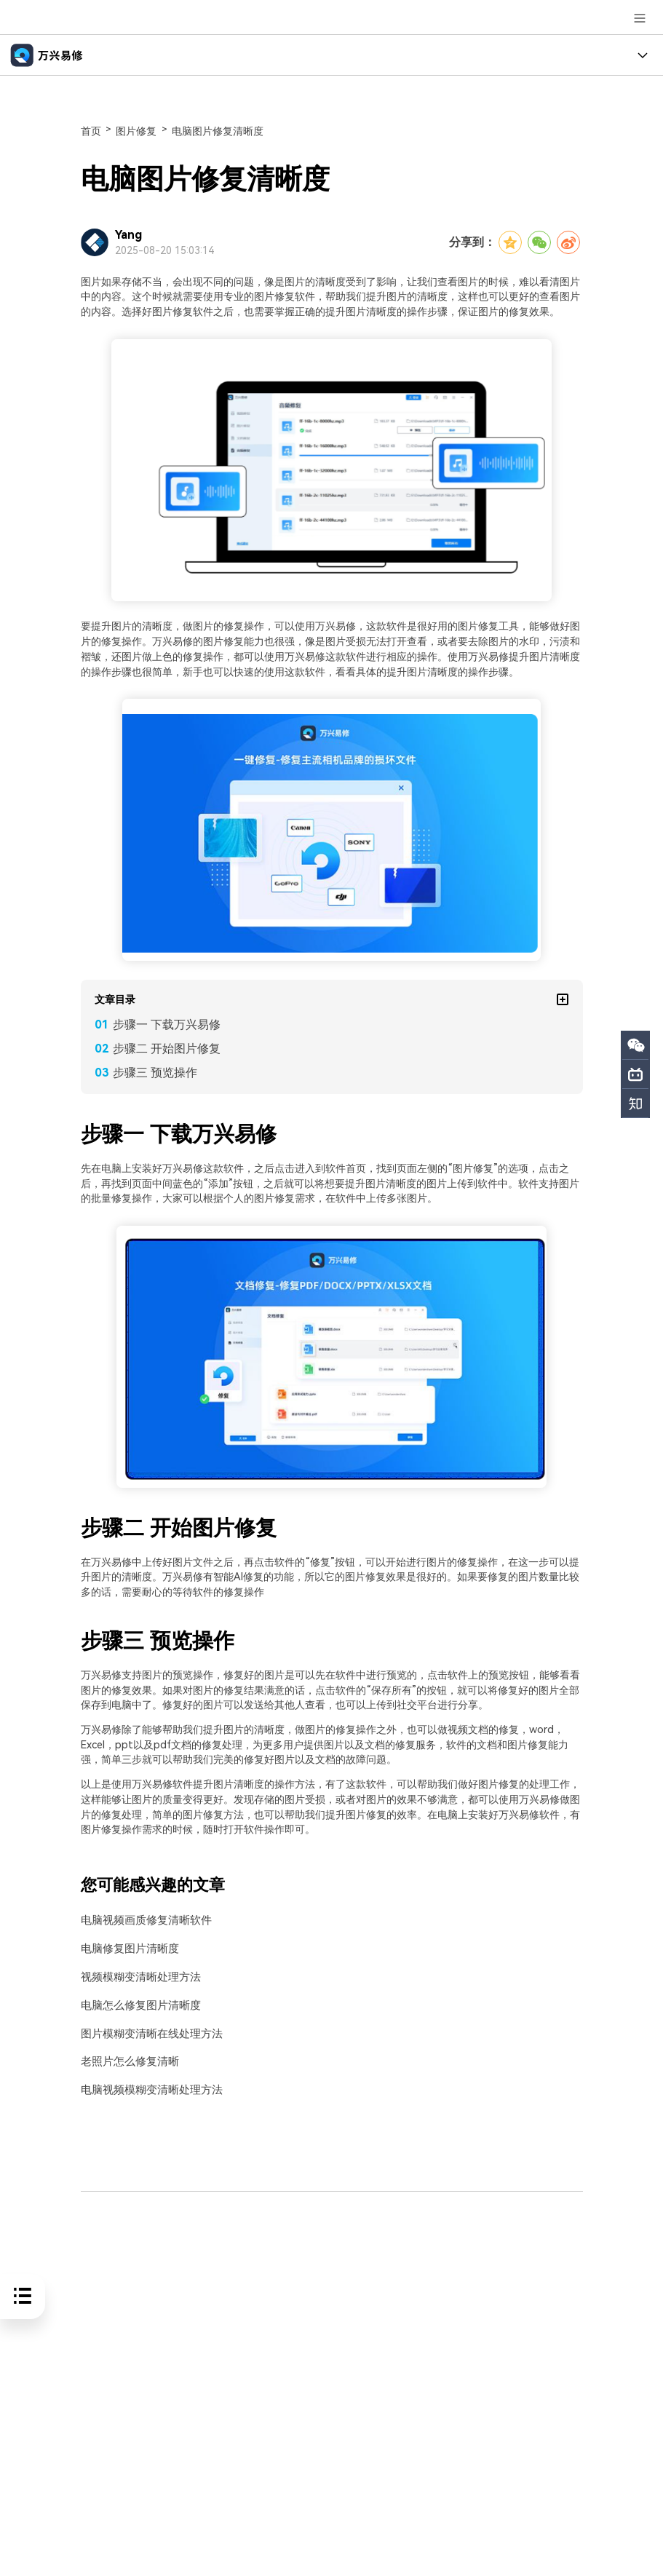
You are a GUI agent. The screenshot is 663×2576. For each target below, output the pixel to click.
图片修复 (136, 131)
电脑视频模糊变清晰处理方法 (147, 2088)
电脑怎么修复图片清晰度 (137, 2004)
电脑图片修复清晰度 (217, 131)
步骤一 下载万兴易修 (167, 1024)
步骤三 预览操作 (155, 1072)
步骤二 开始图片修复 (167, 1048)
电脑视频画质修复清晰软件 (142, 1920)
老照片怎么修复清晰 (126, 2060)
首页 (91, 131)
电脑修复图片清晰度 (126, 1948)
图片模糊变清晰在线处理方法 (147, 2032)
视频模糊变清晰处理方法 (137, 1976)
